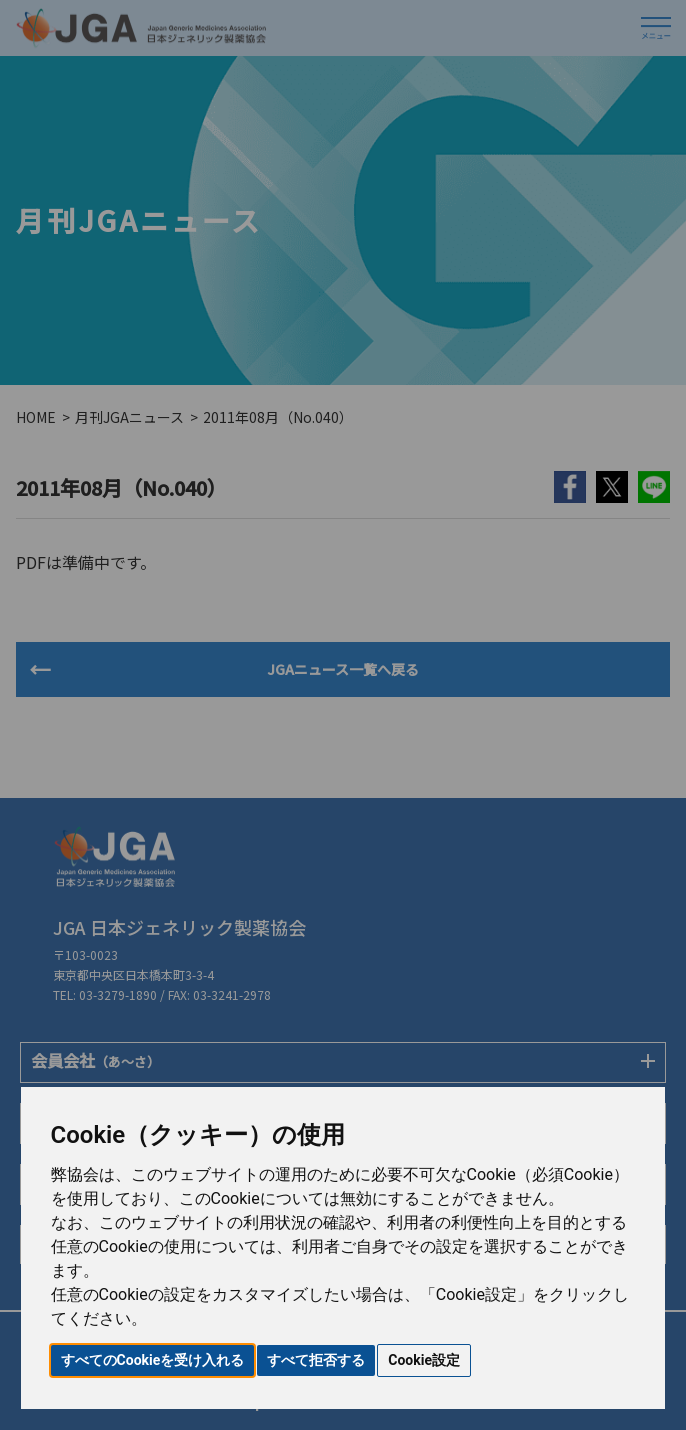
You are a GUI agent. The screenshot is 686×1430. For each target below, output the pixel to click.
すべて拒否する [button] (316, 1360)
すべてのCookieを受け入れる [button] (153, 1360)
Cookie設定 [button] (424, 1360)
